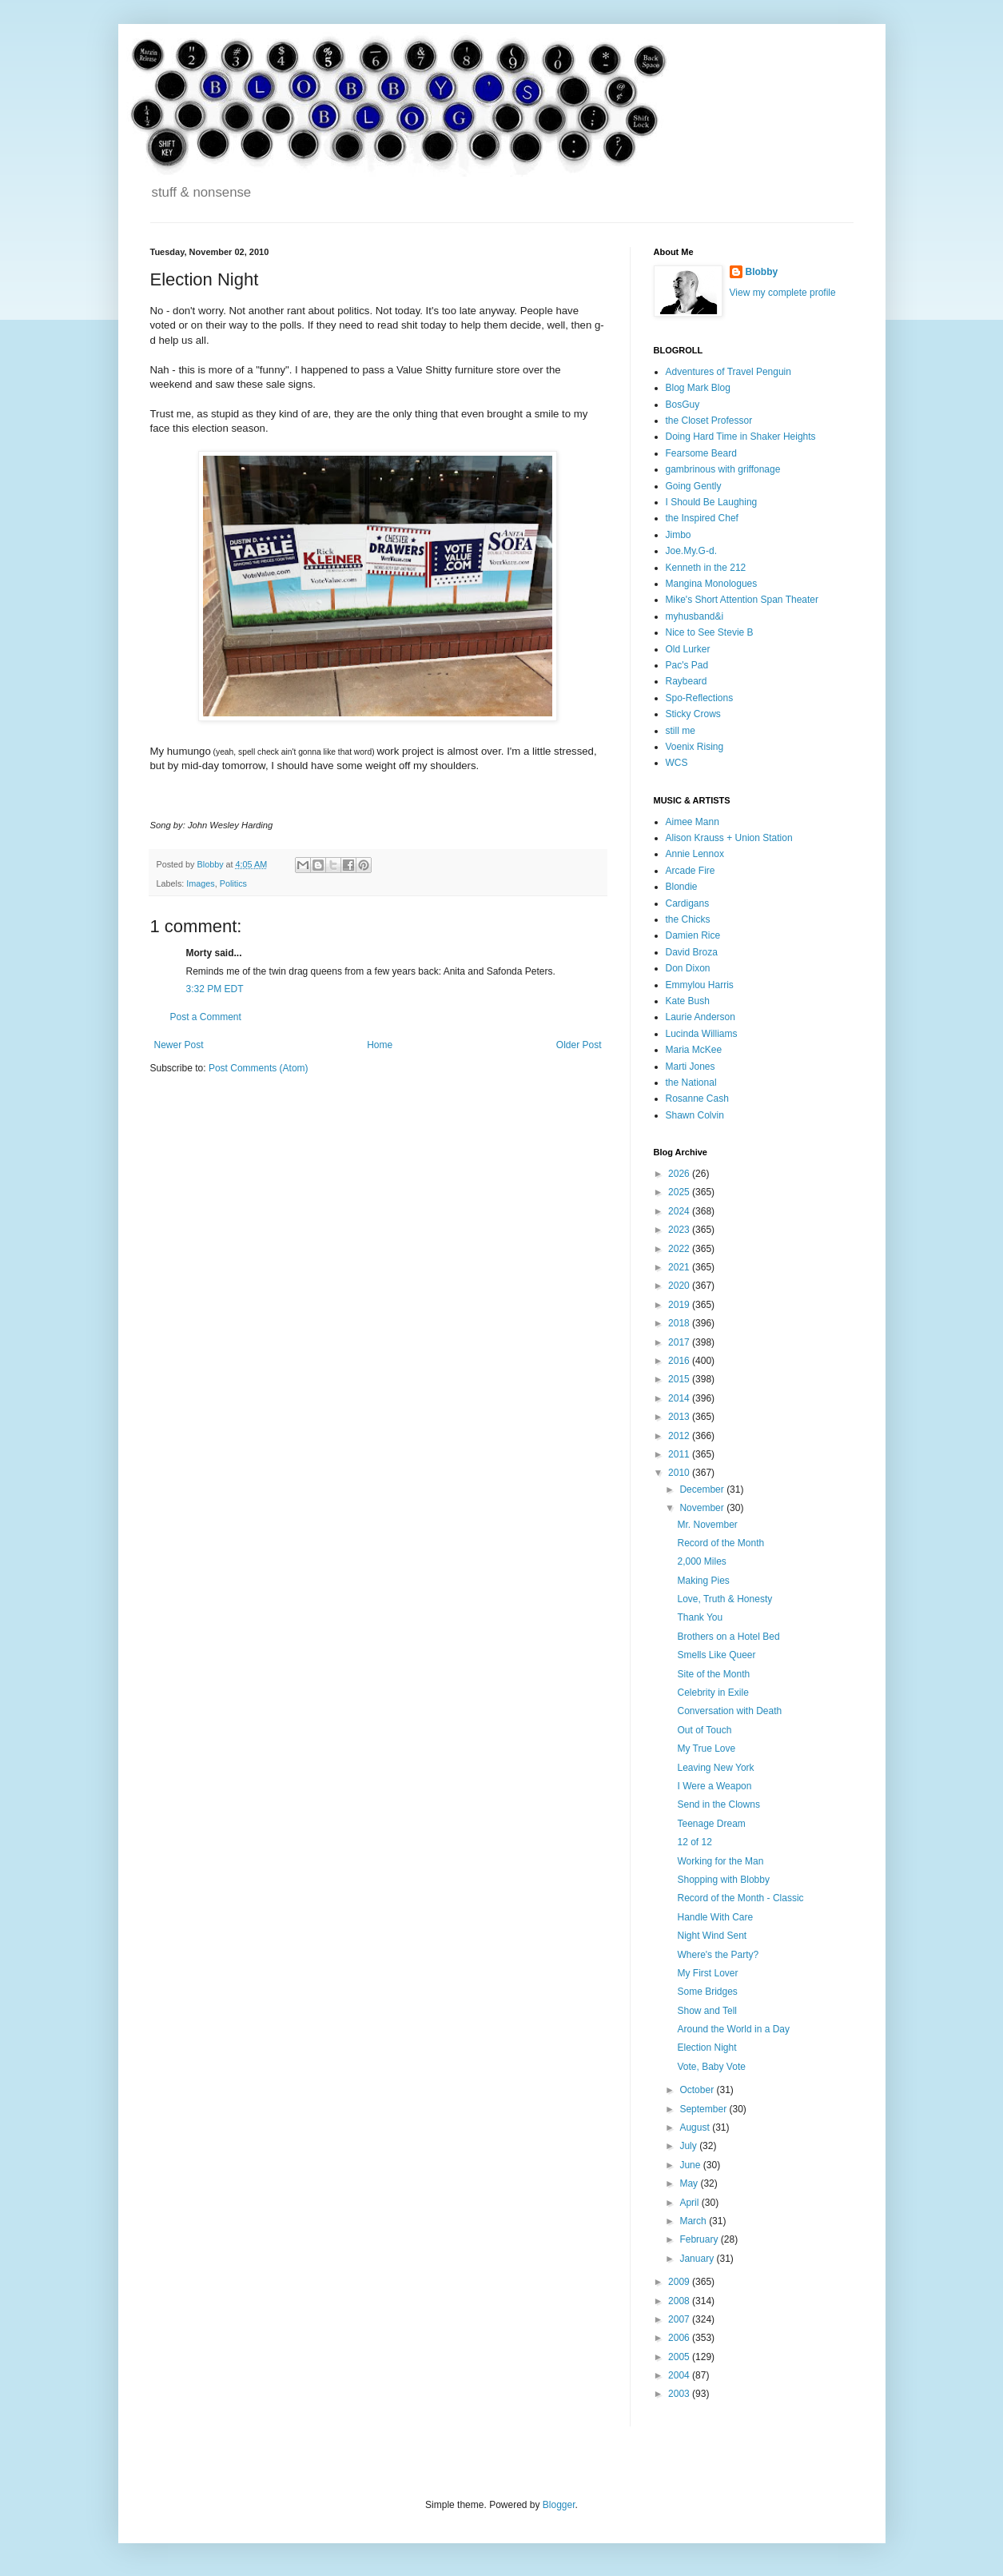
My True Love (706, 1748)
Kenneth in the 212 (706, 567)
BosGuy (683, 404)
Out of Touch (704, 1730)
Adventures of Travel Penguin (728, 371)
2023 (680, 1229)
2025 (680, 1192)
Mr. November (707, 1524)
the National (691, 1082)
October (697, 2089)
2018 (680, 1323)
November (702, 1507)
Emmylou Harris (700, 985)
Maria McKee (694, 1049)
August (695, 2127)
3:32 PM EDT (215, 989)
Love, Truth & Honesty (724, 1599)
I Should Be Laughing (712, 502)
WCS (677, 762)
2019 (680, 1304)
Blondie (682, 886)
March (694, 2221)
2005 (680, 2357)
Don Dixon (688, 968)
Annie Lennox (695, 853)
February (699, 2239)
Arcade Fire (690, 870)
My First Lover (707, 1973)
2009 (680, 2281)
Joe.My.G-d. (691, 550)
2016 (680, 1360)
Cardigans (688, 903)
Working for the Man (720, 1861)
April (690, 2202)
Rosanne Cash (697, 1098)
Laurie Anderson (700, 1017)
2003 (680, 2393)
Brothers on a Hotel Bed (728, 1636)
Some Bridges (707, 1991)
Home (379, 1045)
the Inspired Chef (702, 518)
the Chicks (688, 919)
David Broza (692, 952)
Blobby (762, 271)
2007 (680, 2319)
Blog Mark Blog (698, 387)
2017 (680, 1342)
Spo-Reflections (700, 698)
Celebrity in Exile (712, 1692)
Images (200, 883)
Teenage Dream (711, 1823)
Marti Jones (690, 1066)
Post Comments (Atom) (258, 1068)
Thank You (699, 1617)
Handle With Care (715, 1917)
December (702, 1489)
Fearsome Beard (701, 453)
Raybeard (686, 681)
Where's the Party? (717, 1954)
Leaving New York (715, 1767)
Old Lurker (688, 649)
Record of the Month (720, 1543)
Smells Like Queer (716, 1655)
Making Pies (703, 1580)
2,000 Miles (701, 1561)
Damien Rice (693, 935)
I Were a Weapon (714, 1786)
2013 (680, 1416)
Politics (233, 883)
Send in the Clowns (718, 1804)
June (690, 2165)
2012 (680, 1436)
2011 (680, 1454)
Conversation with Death (729, 1711)
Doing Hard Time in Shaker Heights (741, 436)
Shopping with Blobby (723, 1879)
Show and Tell (707, 2010)
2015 (680, 1379)
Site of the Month (713, 1674)
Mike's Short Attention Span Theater (742, 599)
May (689, 2183)
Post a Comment (205, 1017)
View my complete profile (783, 292)
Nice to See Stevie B (710, 632)
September (704, 2109)
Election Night (706, 2047)
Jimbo (678, 534)
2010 (680, 1472)
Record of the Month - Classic (740, 1898)
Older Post (579, 1045)
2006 (680, 2337)
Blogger (559, 2504)
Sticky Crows (693, 714)
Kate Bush (688, 1001)
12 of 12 (694, 1842)
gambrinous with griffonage (723, 469)
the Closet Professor (709, 420)
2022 (680, 1248)
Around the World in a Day (733, 2029)
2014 (680, 1398)
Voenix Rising (695, 746)
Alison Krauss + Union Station (729, 837)
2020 (680, 1285)
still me (680, 730)
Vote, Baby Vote (711, 2066)
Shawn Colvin (695, 1115)
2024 (680, 1211)
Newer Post (179, 1045)
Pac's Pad (687, 665)
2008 (680, 2301)
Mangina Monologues (712, 583)
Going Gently (694, 486)
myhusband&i (695, 616)
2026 (680, 1173)
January (697, 2258)
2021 (680, 1267)
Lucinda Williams (702, 1033)
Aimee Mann (692, 821)
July (689, 2145)
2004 (680, 2375)
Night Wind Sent (711, 1935)
